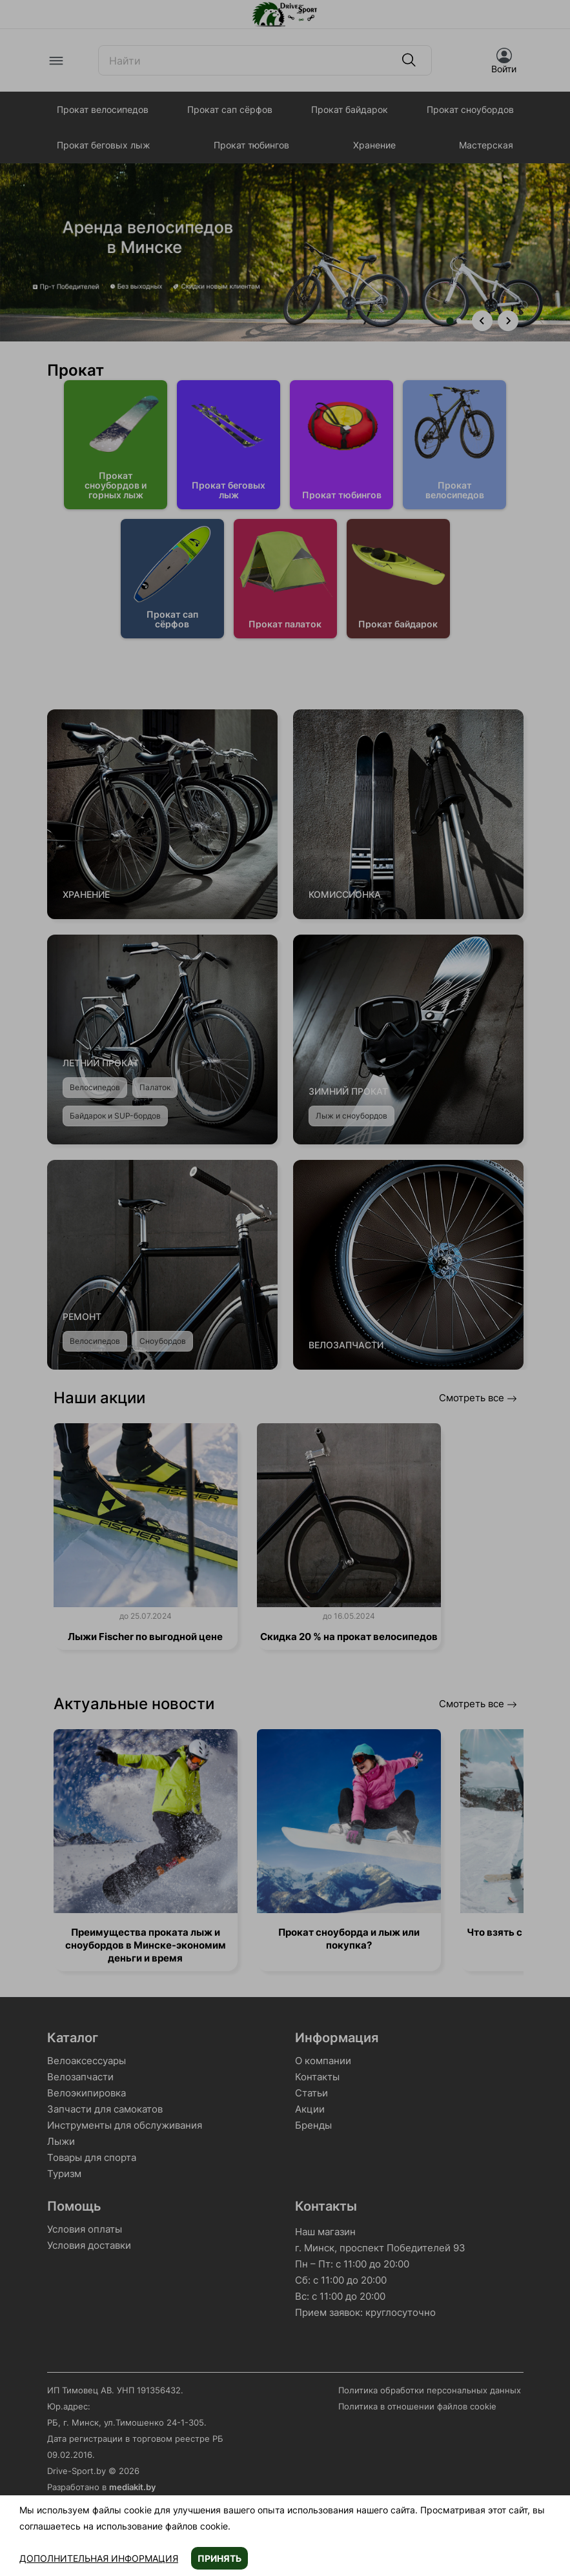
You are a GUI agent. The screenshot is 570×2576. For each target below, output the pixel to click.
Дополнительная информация (98, 2558)
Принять (219, 2558)
